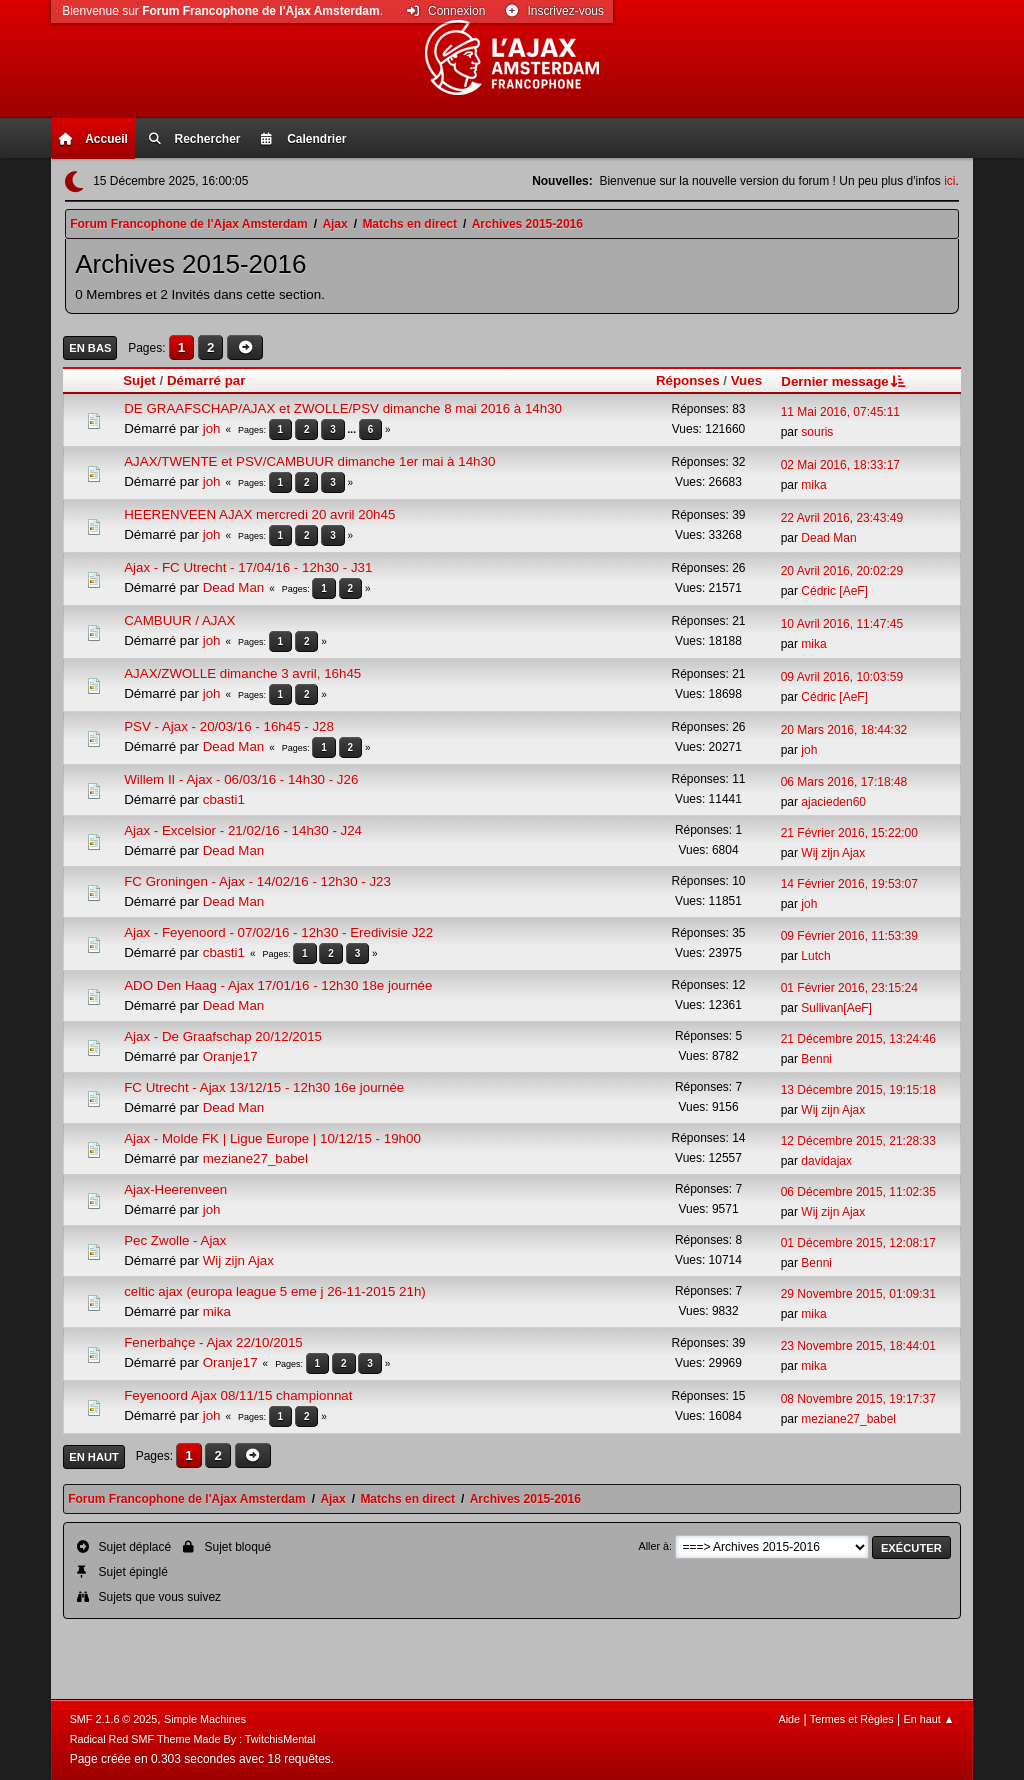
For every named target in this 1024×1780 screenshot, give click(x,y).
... (353, 429)
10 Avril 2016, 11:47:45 (842, 624)
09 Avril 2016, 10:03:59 (842, 677)
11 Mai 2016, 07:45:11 (840, 412)
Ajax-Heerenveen (175, 1189)
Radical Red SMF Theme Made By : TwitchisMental (193, 1739)
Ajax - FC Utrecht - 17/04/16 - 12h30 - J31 (248, 567)
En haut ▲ (929, 1719)
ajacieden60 (833, 802)
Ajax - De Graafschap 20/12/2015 (223, 1036)
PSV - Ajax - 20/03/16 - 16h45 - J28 (229, 726)
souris (817, 432)
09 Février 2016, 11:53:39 (849, 936)
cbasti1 (224, 799)
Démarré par (206, 380)
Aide (789, 1719)
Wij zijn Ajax (833, 853)
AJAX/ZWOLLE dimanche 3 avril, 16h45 (242, 673)
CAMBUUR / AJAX (179, 620)
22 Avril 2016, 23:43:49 (842, 518)
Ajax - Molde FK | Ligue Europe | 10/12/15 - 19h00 (272, 1138)
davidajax (826, 1161)
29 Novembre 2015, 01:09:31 (858, 1294)
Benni (816, 1059)
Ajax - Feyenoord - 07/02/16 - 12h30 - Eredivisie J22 (278, 932)
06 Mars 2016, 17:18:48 (844, 782)
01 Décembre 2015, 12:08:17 (858, 1243)
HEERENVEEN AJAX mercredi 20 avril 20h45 (259, 514)
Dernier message (844, 381)
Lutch (815, 956)
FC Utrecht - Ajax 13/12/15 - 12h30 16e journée (264, 1087)
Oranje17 (230, 1056)
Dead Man (828, 538)
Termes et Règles (852, 1719)
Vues (746, 380)
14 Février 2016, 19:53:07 (849, 884)
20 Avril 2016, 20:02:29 (842, 571)
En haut (94, 1457)
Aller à (653, 1546)
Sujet (139, 380)
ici (949, 181)
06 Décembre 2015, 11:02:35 (858, 1192)
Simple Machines (205, 1719)
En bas (90, 348)
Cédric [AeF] (834, 591)
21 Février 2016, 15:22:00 (849, 833)
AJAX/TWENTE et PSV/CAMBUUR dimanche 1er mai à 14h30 (309, 461)
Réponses (688, 380)
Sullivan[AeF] (836, 1008)
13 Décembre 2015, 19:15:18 (858, 1090)
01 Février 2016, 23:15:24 (849, 988)
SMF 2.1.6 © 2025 (114, 1719)
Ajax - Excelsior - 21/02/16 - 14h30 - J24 (243, 830)
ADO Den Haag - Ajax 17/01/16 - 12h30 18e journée (278, 985)
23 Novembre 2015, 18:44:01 (858, 1346)
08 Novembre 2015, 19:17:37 (858, 1399)
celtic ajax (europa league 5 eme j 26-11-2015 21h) (275, 1291)
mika (813, 485)
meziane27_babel (255, 1158)
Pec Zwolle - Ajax (175, 1240)
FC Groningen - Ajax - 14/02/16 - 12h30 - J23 (257, 881)
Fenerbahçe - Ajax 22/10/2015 (213, 1342)
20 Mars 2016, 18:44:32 (844, 730)
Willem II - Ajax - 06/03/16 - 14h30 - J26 (241, 779)
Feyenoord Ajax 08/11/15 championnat (238, 1395)
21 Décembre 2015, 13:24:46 (858, 1039)
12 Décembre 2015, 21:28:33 (858, 1141)
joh (212, 428)
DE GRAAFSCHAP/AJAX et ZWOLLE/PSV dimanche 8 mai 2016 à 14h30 (343, 408)
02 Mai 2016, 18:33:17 (840, 465)
